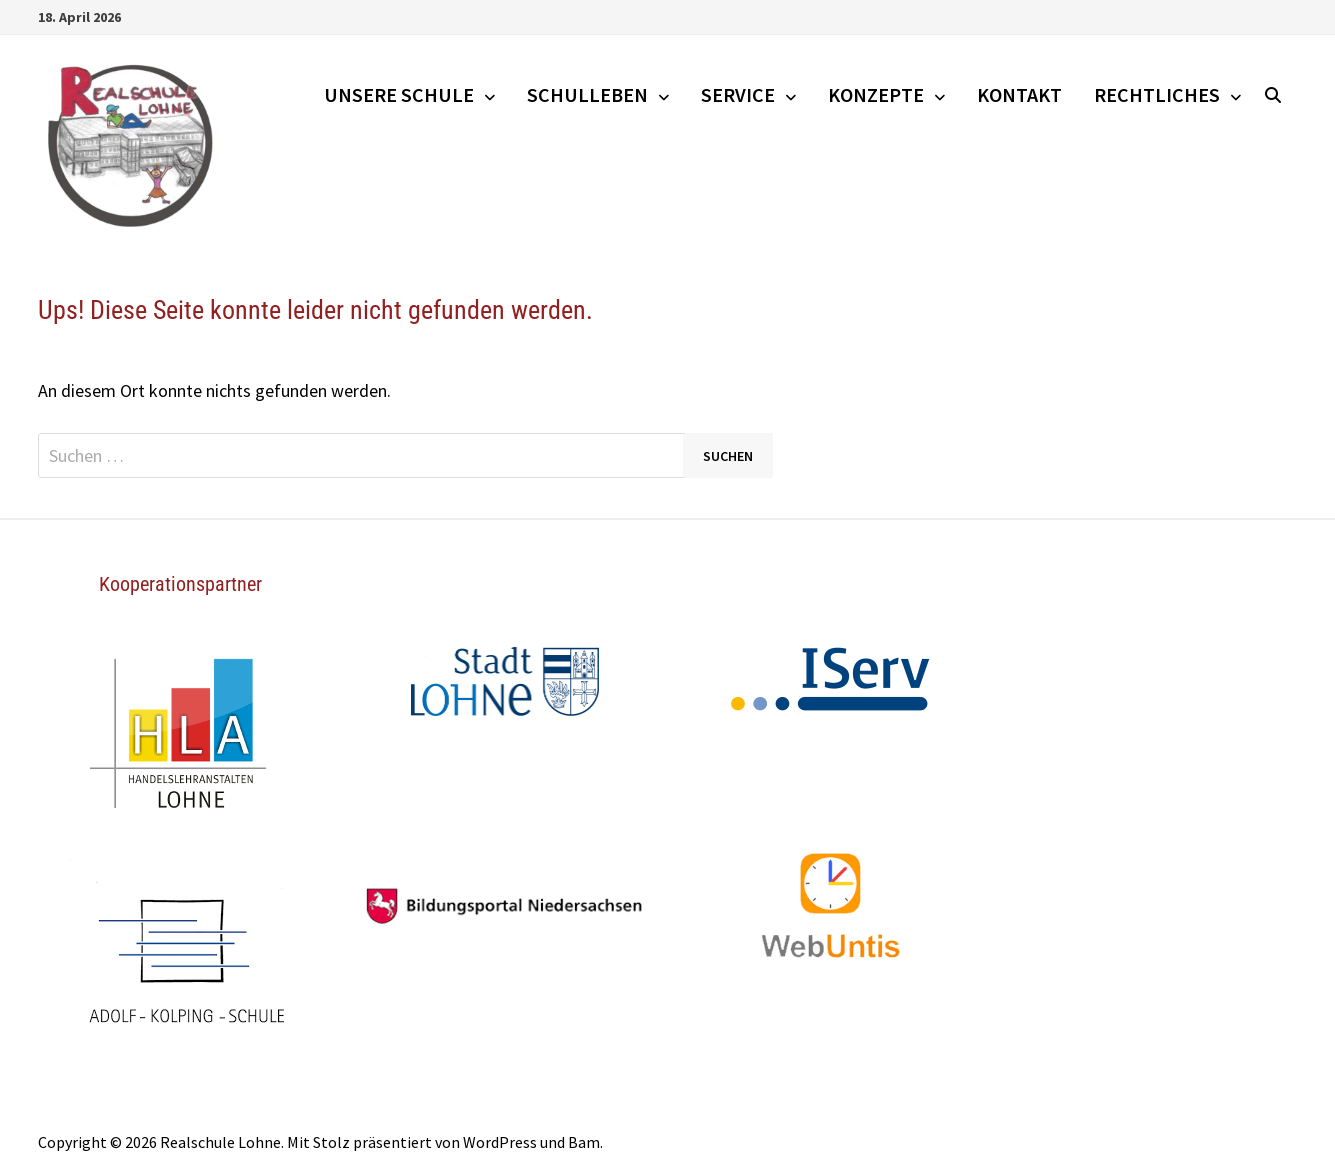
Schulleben (587, 94)
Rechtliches (1157, 94)
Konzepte (876, 94)
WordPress (500, 1142)
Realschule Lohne (220, 1142)
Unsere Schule (399, 94)
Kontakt (1019, 94)
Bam (584, 1142)
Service (738, 94)
